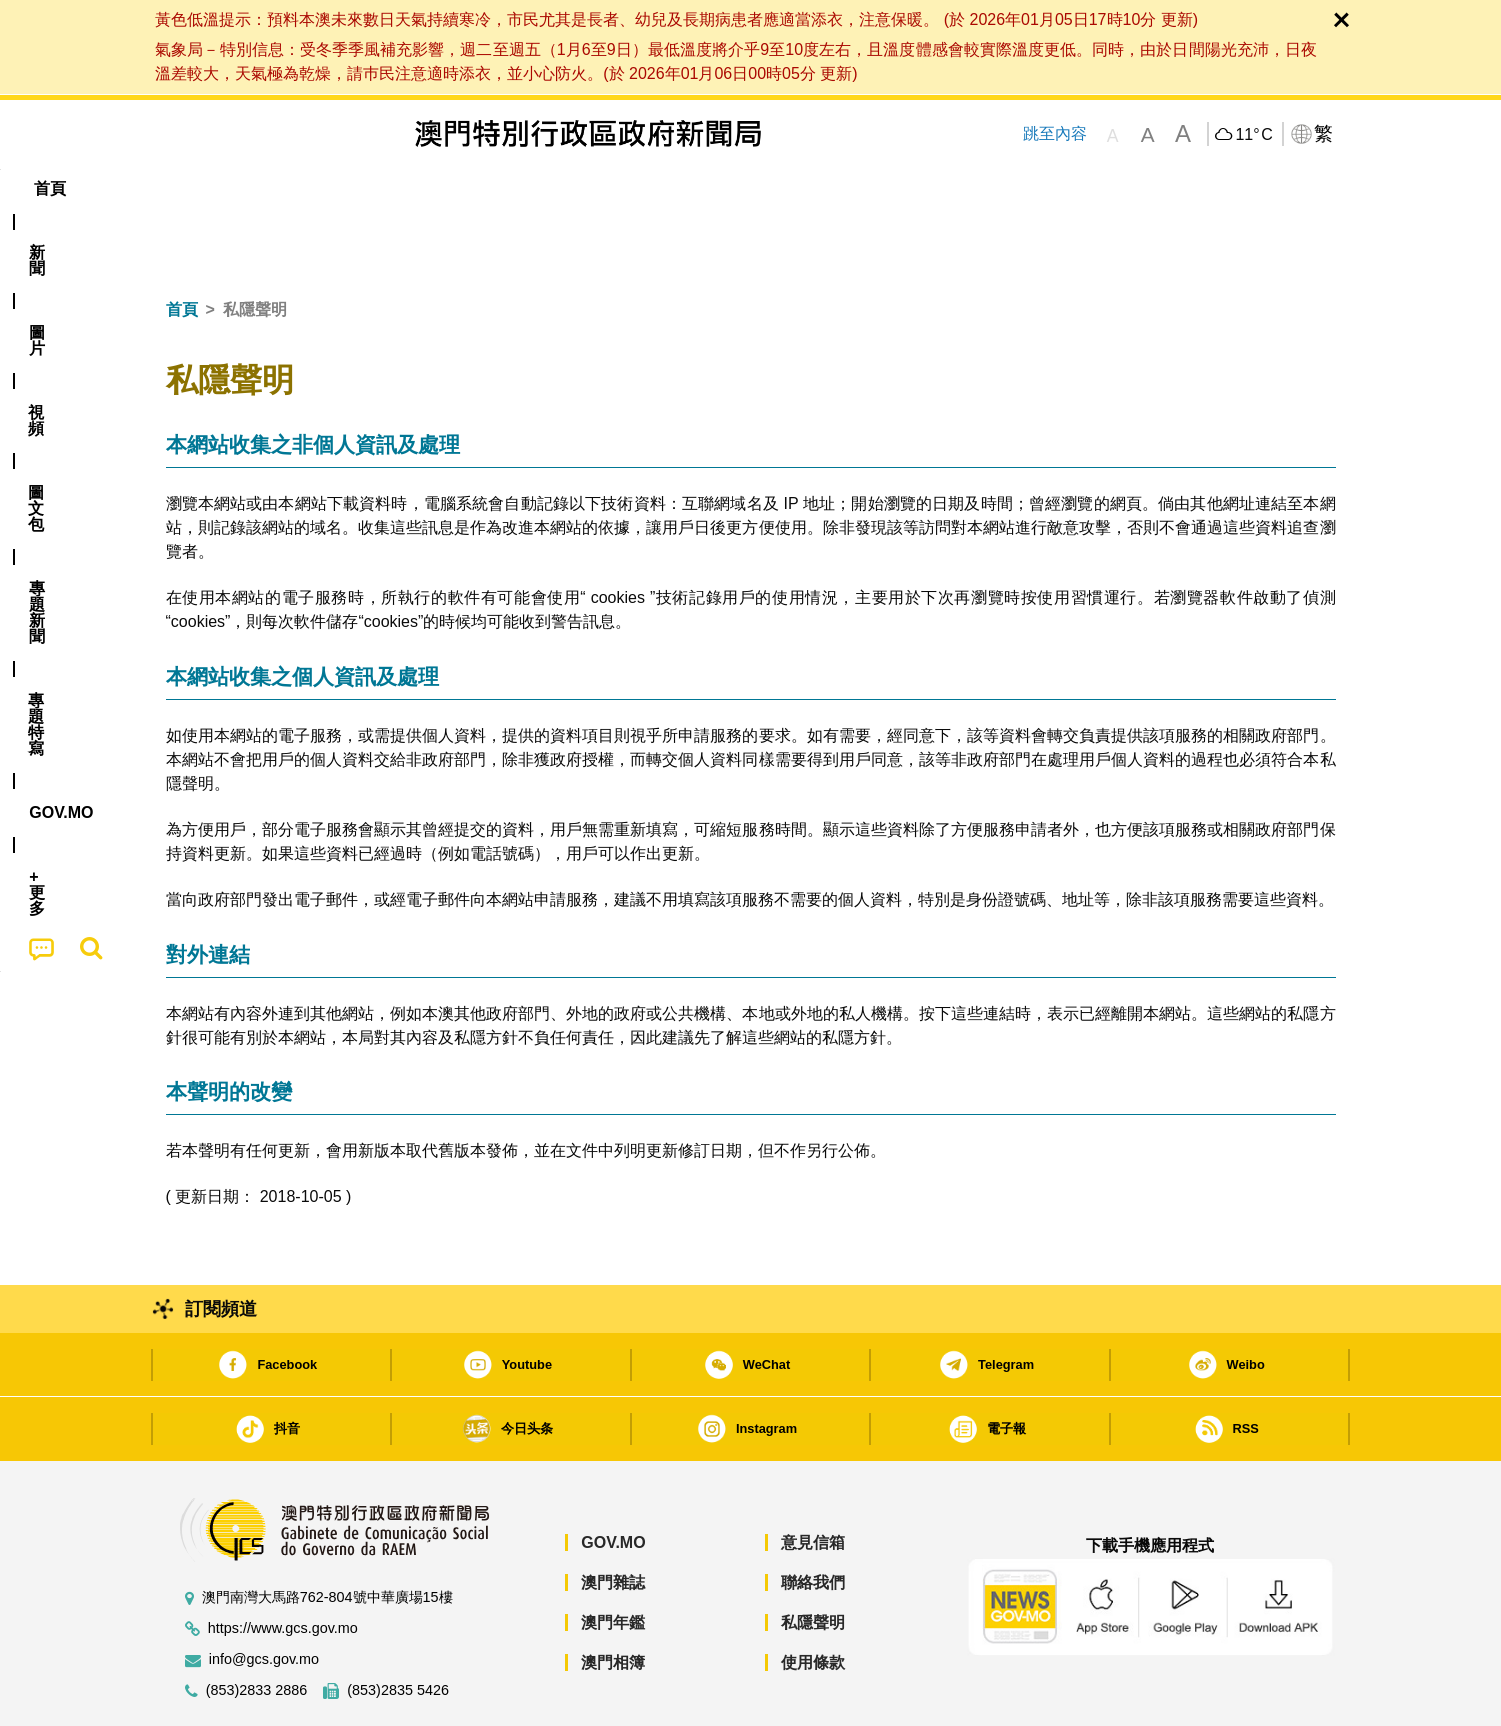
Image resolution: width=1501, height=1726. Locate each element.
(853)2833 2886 (257, 1629)
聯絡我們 (813, 1521)
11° (1253, 135)
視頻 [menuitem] (422, 188)
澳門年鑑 (613, 1561)
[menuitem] (274, 189)
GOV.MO (613, 1481)
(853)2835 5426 (398, 1629)
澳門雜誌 (613, 1521)
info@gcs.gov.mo (264, 1598)
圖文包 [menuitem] (501, 188)
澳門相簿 (613, 1601)
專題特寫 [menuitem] (698, 188)
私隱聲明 (813, 1561)
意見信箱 (813, 1481)
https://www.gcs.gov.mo (283, 1567)
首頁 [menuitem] (200, 188)
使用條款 (813, 1601)
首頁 (182, 248)
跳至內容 (1055, 133)
